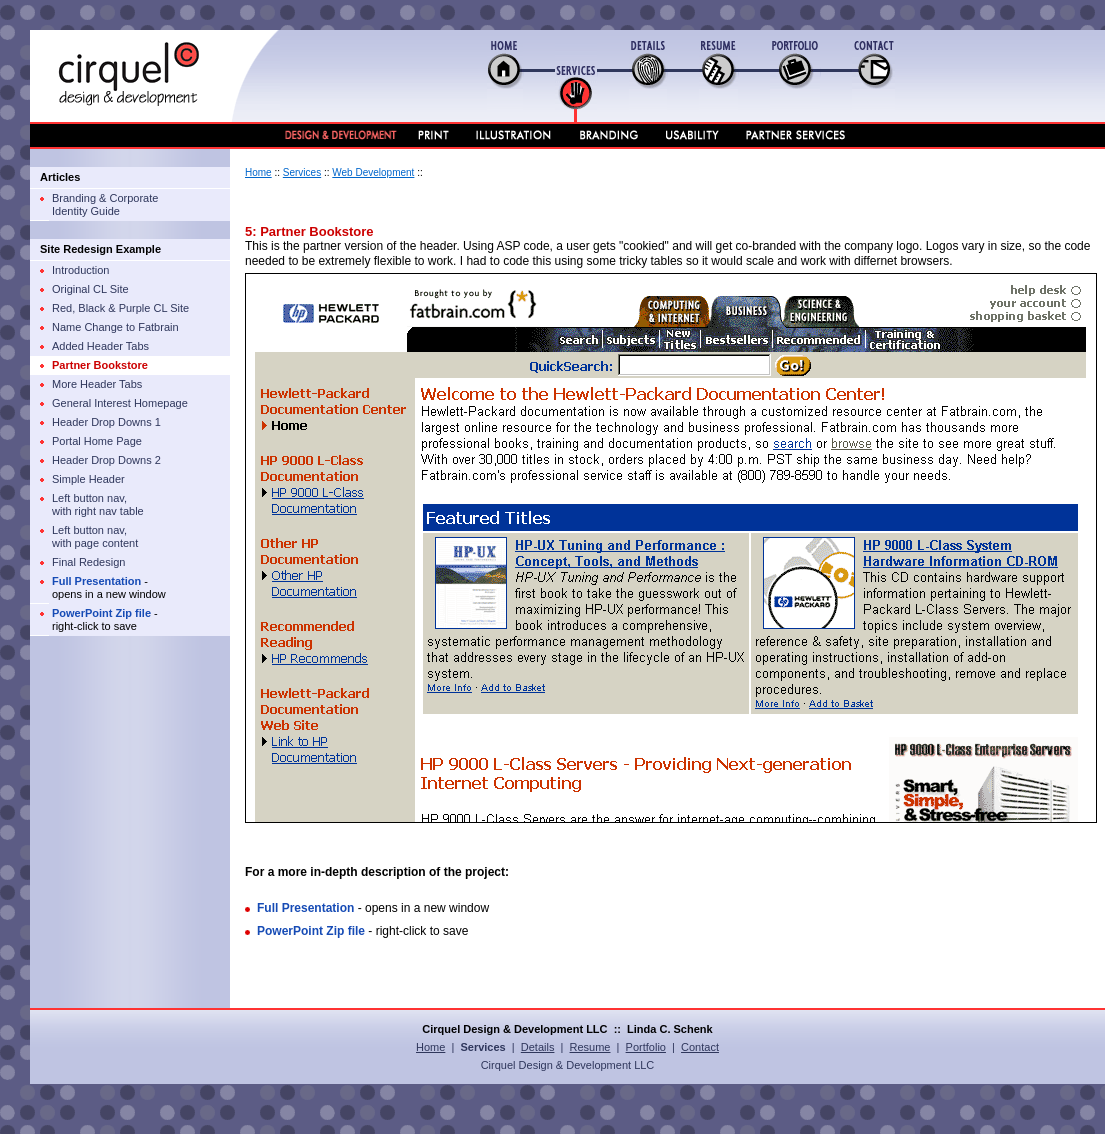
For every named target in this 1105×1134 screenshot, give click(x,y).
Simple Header (88, 479)
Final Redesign (88, 562)
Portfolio (646, 1047)
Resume (590, 1047)
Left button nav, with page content (95, 536)
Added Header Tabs (100, 346)
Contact (700, 1047)
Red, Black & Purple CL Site (120, 308)
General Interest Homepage (120, 403)
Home (258, 172)
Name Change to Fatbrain (115, 327)
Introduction (80, 270)
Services (302, 172)
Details (538, 1047)
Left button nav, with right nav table (98, 504)
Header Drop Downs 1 (106, 422)
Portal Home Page (97, 441)
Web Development (373, 172)
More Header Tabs (97, 384)
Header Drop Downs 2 (106, 460)
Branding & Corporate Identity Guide (105, 204)
